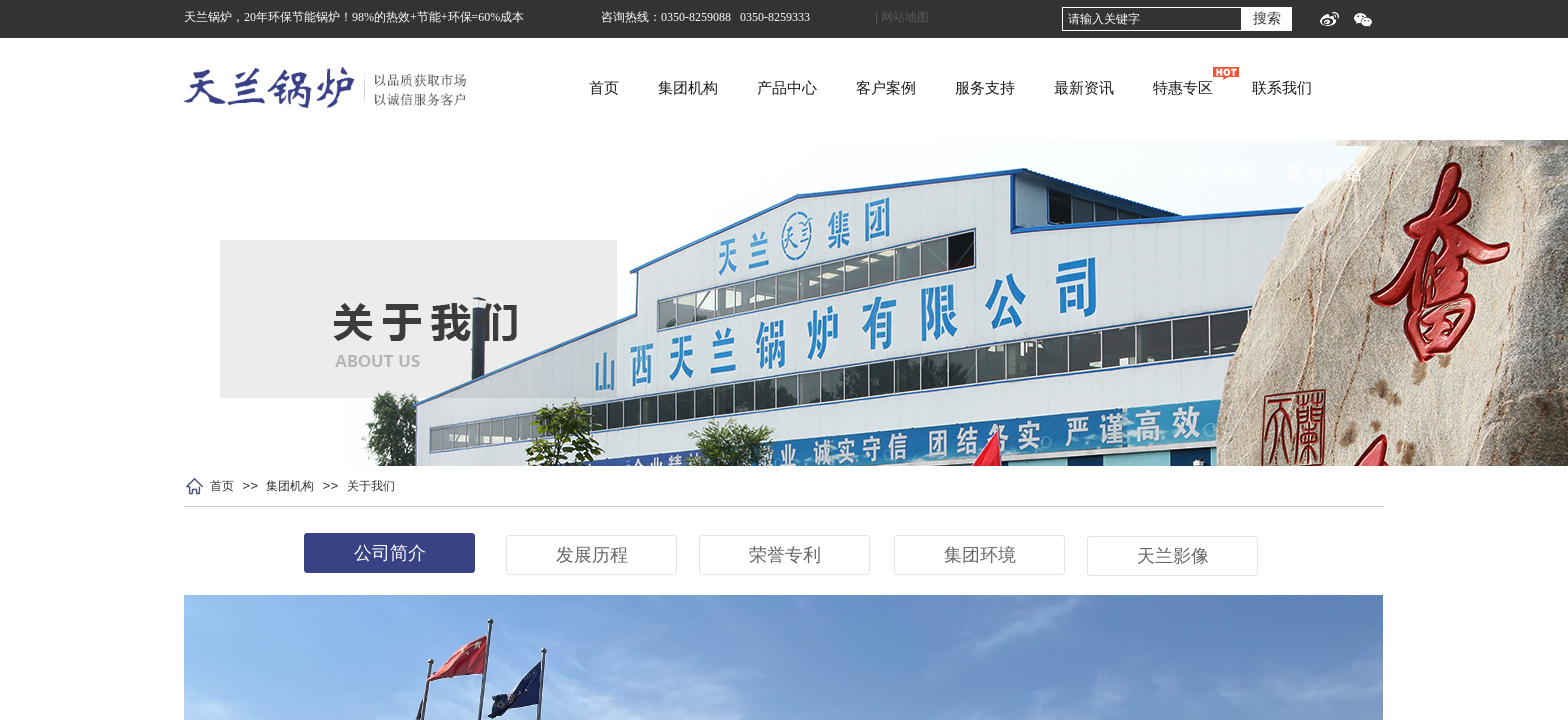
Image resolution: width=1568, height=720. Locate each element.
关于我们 (371, 486)
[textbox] (1152, 19)
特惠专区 (1272, 88)
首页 (693, 88)
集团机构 (777, 88)
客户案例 (975, 88)
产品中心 (876, 88)
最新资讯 (1173, 88)
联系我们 (1371, 88)
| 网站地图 (902, 17)
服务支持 (1074, 88)
